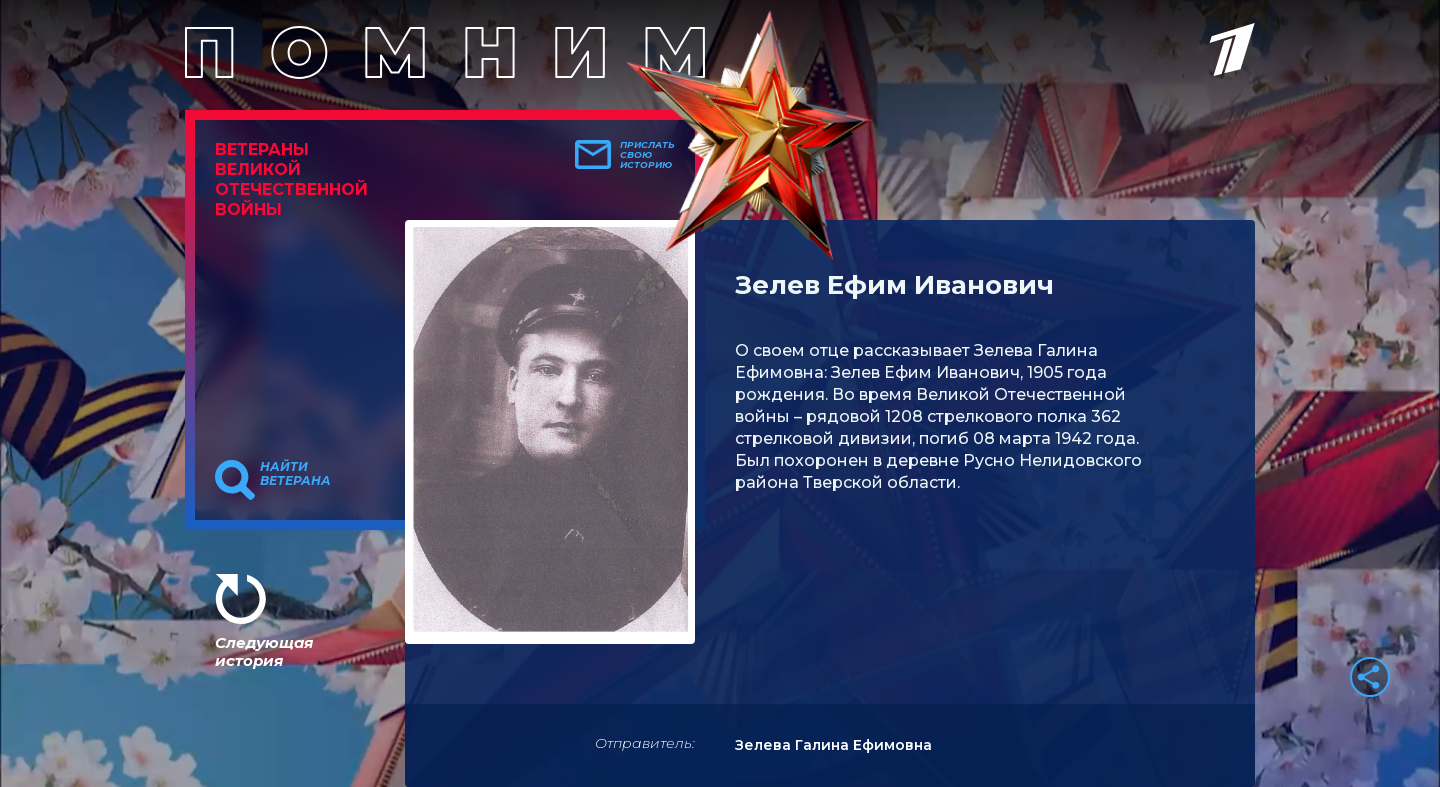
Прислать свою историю (647, 155)
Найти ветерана (295, 474)
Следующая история (264, 651)
